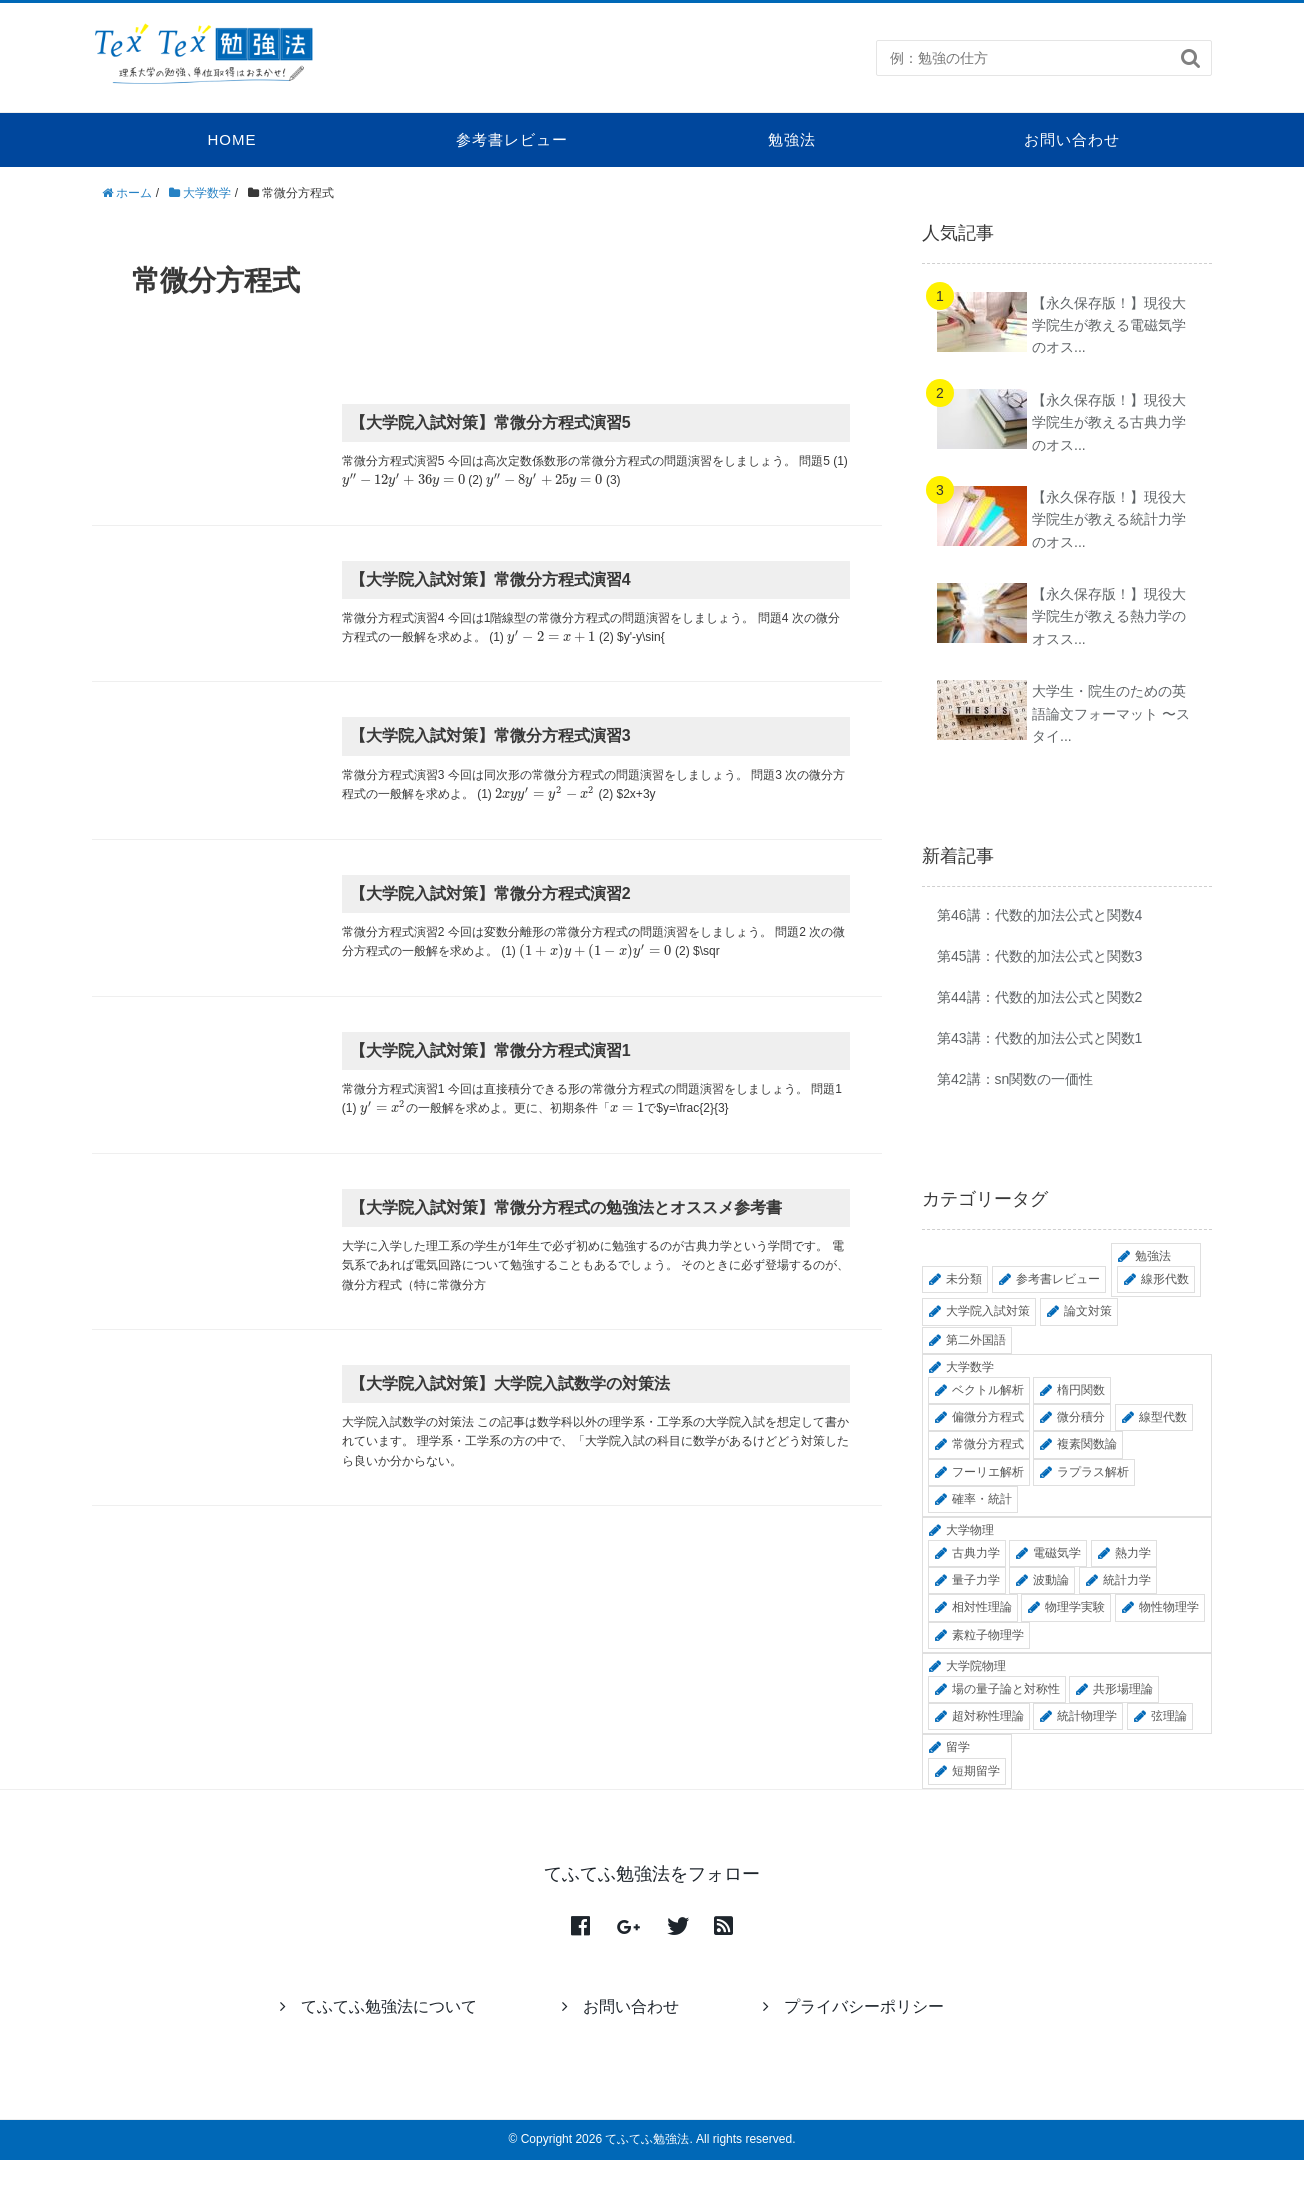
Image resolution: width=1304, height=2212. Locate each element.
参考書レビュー (512, 139)
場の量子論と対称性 (1006, 1689)
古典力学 (976, 1553)
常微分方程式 (988, 1444)
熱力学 (1133, 1553)
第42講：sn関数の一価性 (1015, 1079)
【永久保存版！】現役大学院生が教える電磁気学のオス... (1109, 325)
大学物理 (970, 1530)
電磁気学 (1057, 1553)
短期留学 (976, 1771)
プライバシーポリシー (853, 2006)
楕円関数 (1081, 1390)
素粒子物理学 (988, 1635)
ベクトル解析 (988, 1390)
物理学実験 (1075, 1607)
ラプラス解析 (1093, 1472)
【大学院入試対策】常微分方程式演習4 (490, 579)
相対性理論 (982, 1607)
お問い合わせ (1072, 139)
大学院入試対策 (988, 1311)
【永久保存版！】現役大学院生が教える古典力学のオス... (1109, 422)
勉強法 (792, 139)
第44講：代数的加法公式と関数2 (1039, 997)
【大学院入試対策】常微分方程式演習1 (490, 1050)
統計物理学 (1087, 1716)
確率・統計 (982, 1499)
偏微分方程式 (988, 1417)
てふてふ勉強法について (378, 2006)
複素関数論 (1087, 1444)
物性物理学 (1169, 1607)
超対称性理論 (988, 1716)
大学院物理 (976, 1666)
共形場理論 (1123, 1689)
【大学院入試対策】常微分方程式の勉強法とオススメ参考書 (566, 1207)
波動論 (1051, 1580)
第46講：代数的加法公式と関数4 (1039, 915)
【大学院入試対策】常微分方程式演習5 (490, 422)
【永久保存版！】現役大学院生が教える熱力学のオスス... (1109, 616)
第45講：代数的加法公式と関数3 (1039, 956)
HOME (232, 139)
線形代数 (1165, 1279)
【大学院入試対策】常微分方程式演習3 (490, 735)
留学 (958, 1747)
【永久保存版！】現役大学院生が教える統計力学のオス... (1109, 519)
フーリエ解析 (988, 1472)
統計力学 (1127, 1580)
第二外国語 (976, 1340)
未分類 (964, 1279)
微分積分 (1081, 1417)
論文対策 (1088, 1311)
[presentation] (403, 480)
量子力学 (976, 1580)
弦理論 (1169, 1716)
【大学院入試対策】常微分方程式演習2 (490, 893)
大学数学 (970, 1367)
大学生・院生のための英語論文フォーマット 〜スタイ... (1111, 713)
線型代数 (1163, 1417)
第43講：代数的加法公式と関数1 (1039, 1038)
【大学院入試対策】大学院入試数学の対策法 (510, 1383)
